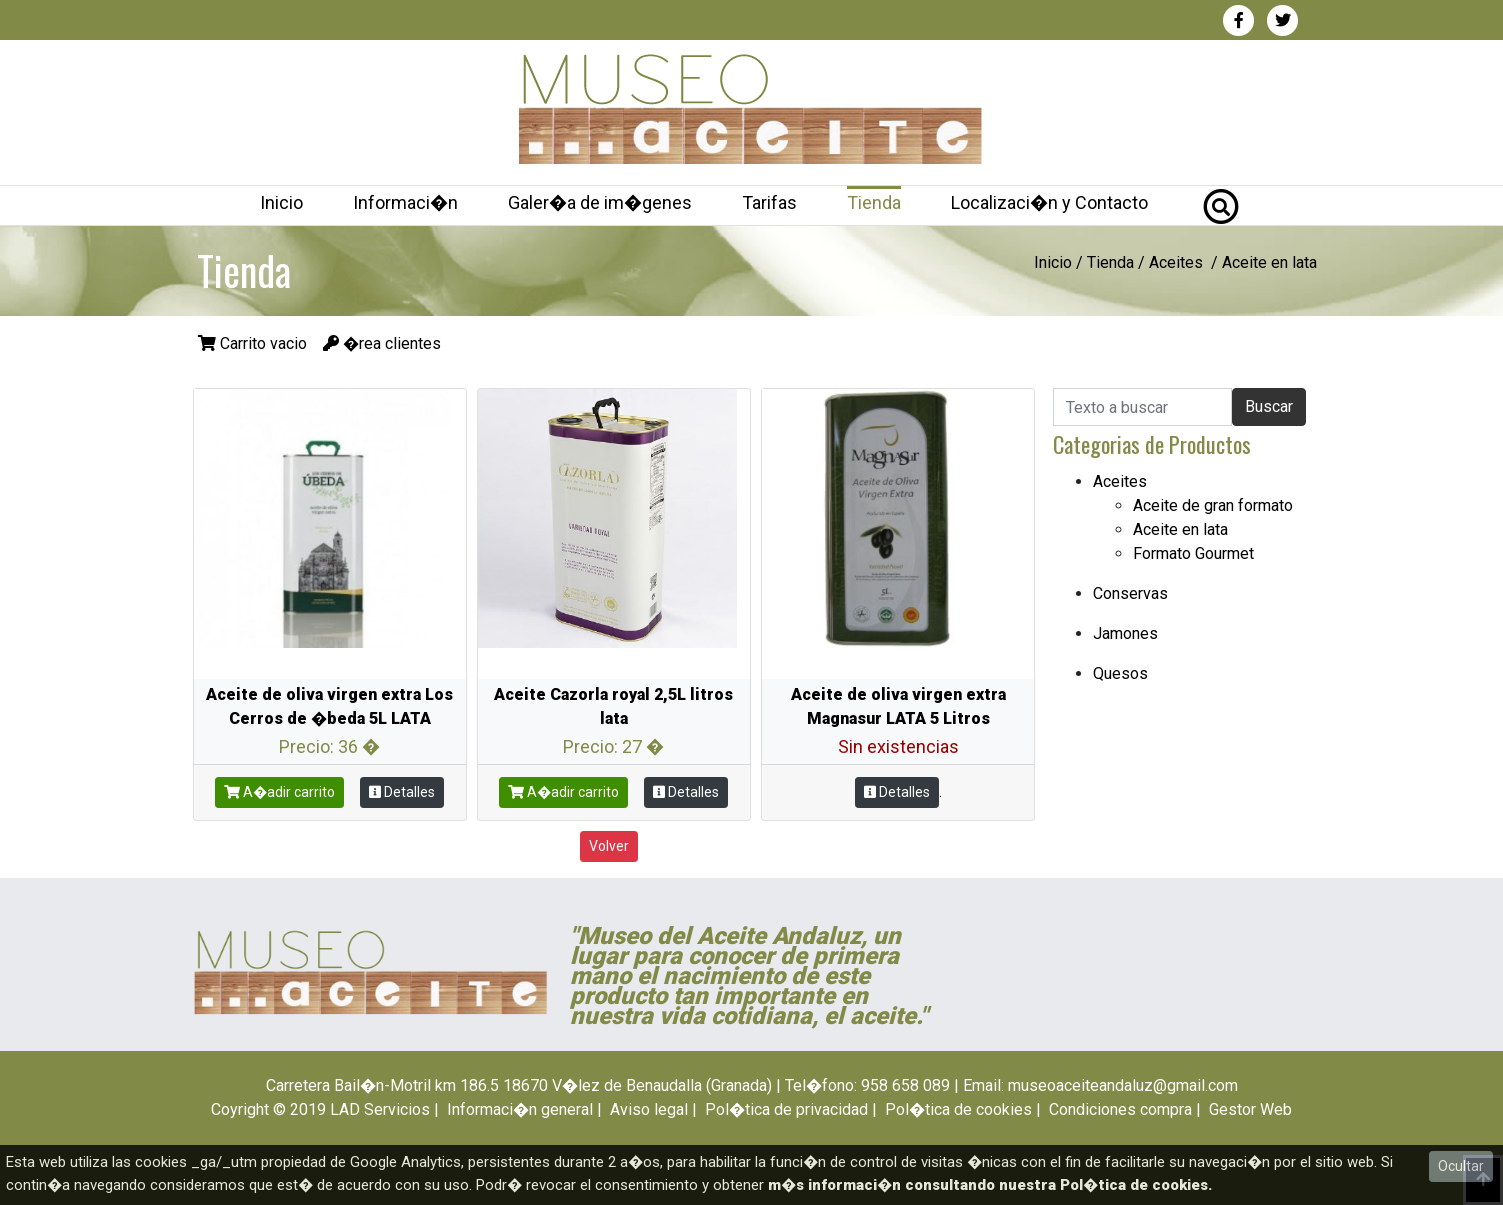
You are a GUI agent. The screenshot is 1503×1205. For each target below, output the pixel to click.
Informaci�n (405, 202)
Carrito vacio (254, 343)
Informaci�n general (520, 1109)
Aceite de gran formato (1213, 505)
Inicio (281, 202)
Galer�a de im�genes (600, 202)
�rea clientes (382, 343)
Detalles (402, 792)
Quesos (1120, 673)
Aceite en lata (1180, 529)
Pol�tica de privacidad (786, 1109)
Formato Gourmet (1193, 553)
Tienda (874, 202)
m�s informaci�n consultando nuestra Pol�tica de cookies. (990, 1185)
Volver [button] (609, 846)
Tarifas (769, 202)
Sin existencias (898, 746)
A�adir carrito (279, 792)
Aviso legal (649, 1109)
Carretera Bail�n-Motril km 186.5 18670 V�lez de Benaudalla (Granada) (519, 1085)
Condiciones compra (1120, 1109)
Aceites (1176, 262)
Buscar (1269, 406)
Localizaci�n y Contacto (1049, 202)
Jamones (1125, 633)
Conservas (1130, 593)
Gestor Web (1250, 1109)
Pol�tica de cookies (958, 1109)
